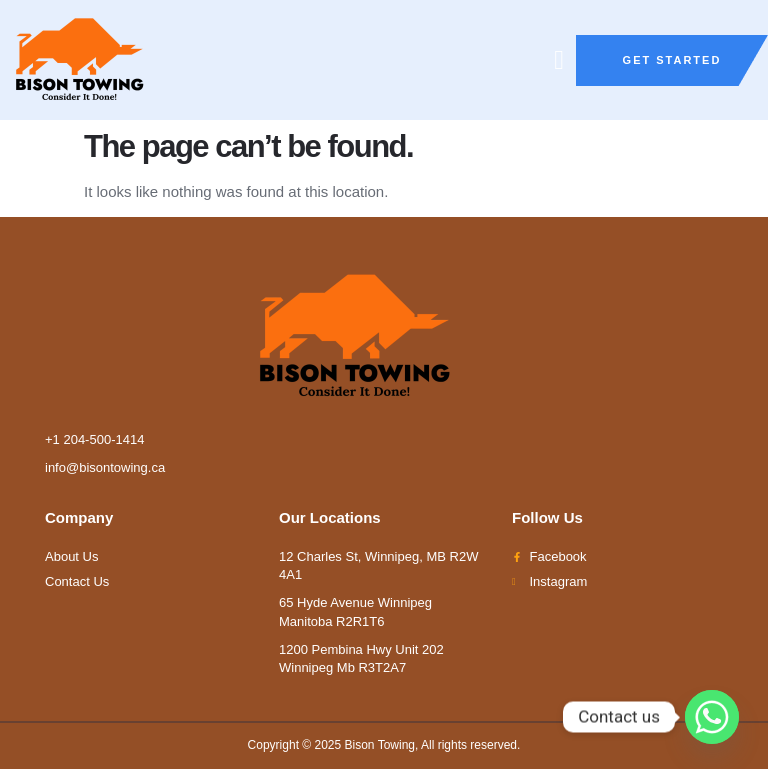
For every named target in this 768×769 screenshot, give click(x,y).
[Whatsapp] (712, 717)
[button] (559, 60)
